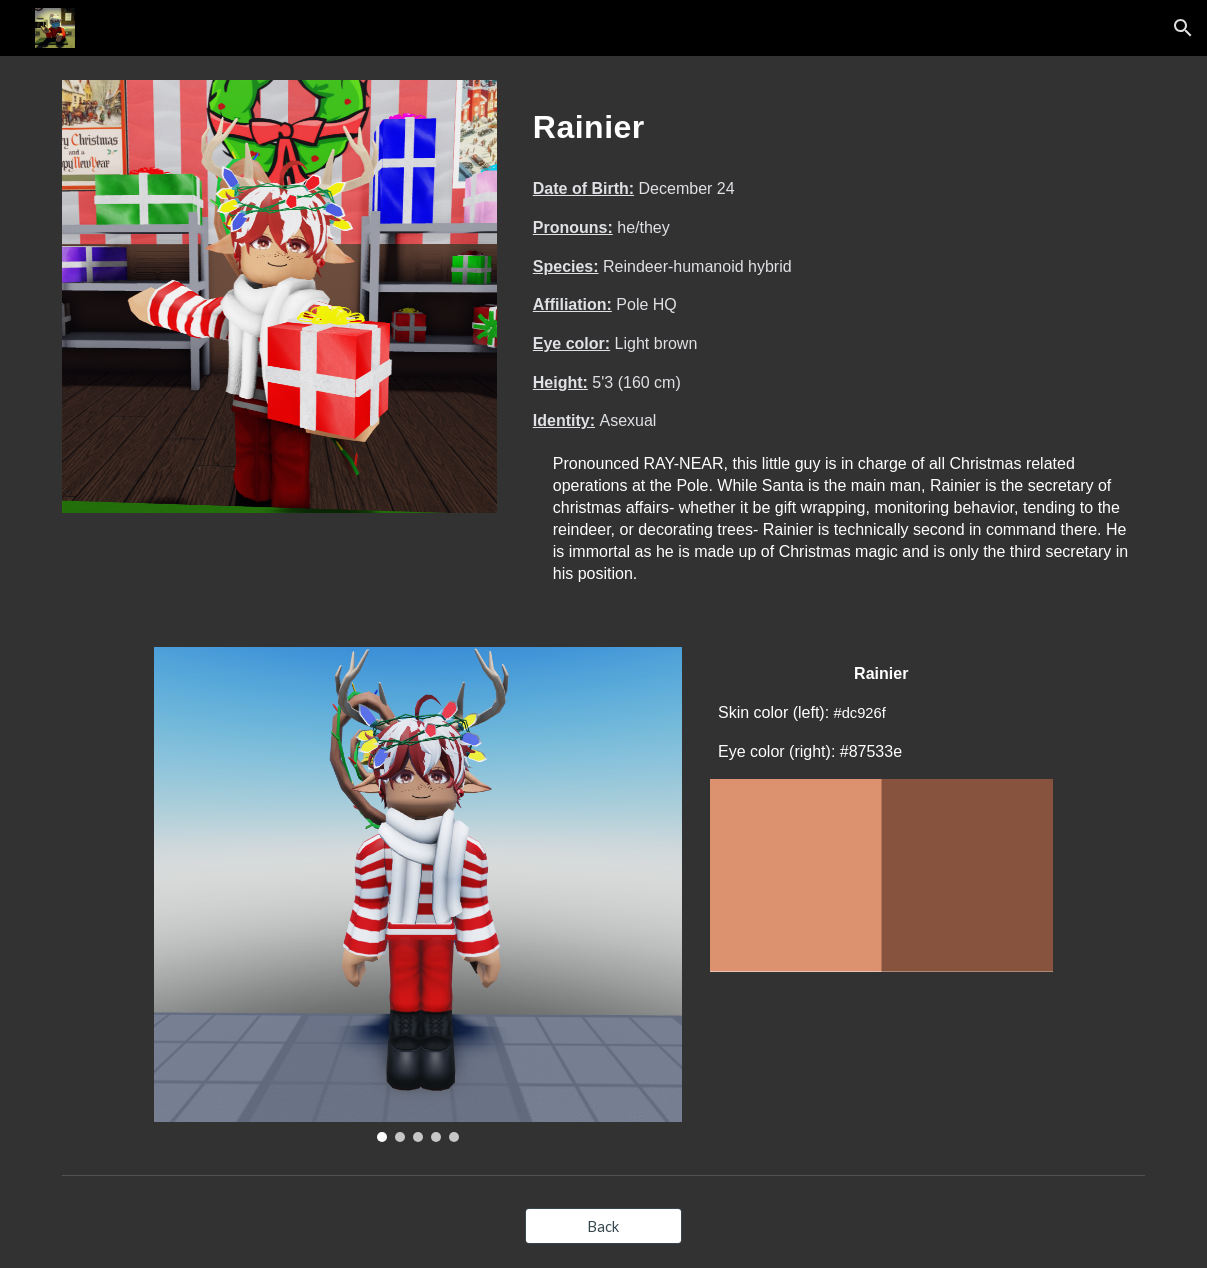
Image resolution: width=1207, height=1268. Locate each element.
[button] (1183, 28)
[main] (835, 121)
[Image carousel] (418, 894)
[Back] (603, 1226)
